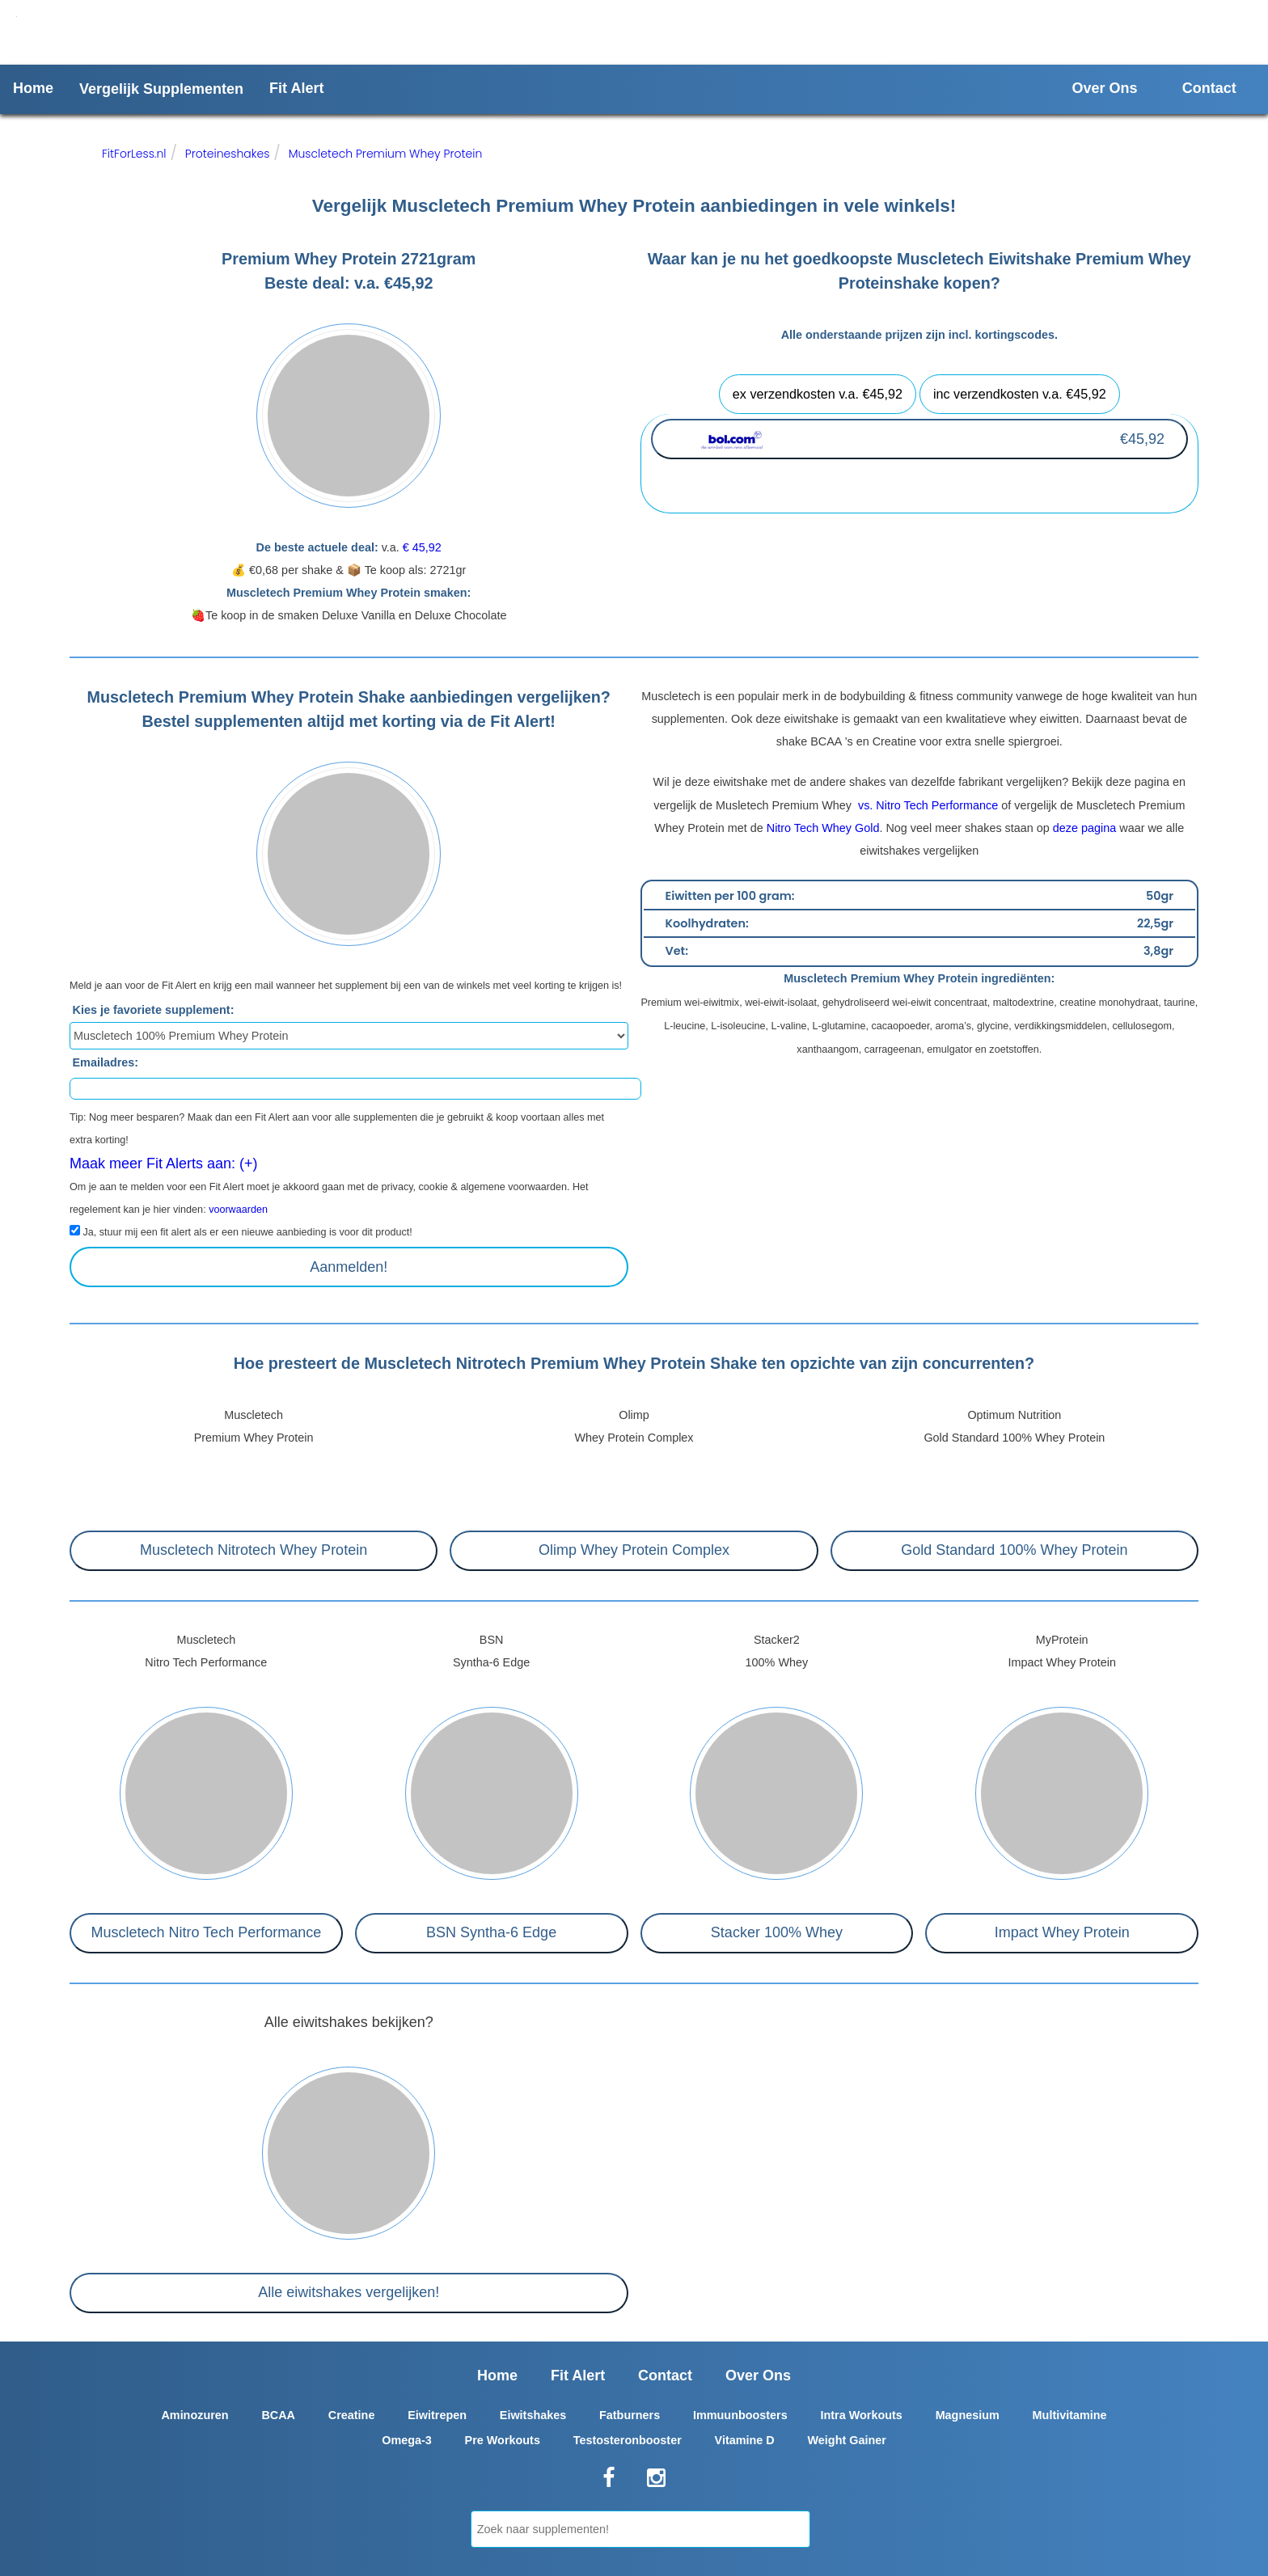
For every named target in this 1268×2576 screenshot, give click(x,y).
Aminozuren (194, 2415)
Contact (1209, 88)
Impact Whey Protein (1062, 1932)
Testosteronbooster (627, 2440)
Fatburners (629, 2415)
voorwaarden (238, 1209)
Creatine (351, 2415)
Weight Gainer (847, 2440)
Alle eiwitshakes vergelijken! (348, 2292)
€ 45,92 (422, 547)
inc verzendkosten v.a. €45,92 (1019, 393)
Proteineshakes (227, 154)
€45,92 (1142, 439)
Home (33, 88)
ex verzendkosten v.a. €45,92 (817, 393)
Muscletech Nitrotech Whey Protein (253, 1550)
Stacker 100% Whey (777, 1932)
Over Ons (1105, 88)
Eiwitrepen (437, 2415)
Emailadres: (106, 1062)
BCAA (278, 2415)
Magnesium (968, 2415)
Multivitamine (1070, 2415)
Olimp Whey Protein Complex (634, 1550)
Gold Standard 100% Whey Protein (1014, 1550)
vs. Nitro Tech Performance (926, 805)
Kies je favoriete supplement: (154, 1009)
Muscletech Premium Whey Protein (386, 154)
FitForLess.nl (134, 154)
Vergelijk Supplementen (161, 89)
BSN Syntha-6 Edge (491, 1932)
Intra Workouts (861, 2415)
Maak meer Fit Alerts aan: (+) (164, 1163)
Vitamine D (745, 2440)
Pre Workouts (502, 2440)
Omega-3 (407, 2440)
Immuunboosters (740, 2415)
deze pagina (1084, 827)
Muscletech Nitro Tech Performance (206, 1932)
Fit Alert (296, 88)
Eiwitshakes (533, 2415)
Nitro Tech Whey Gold (823, 827)
